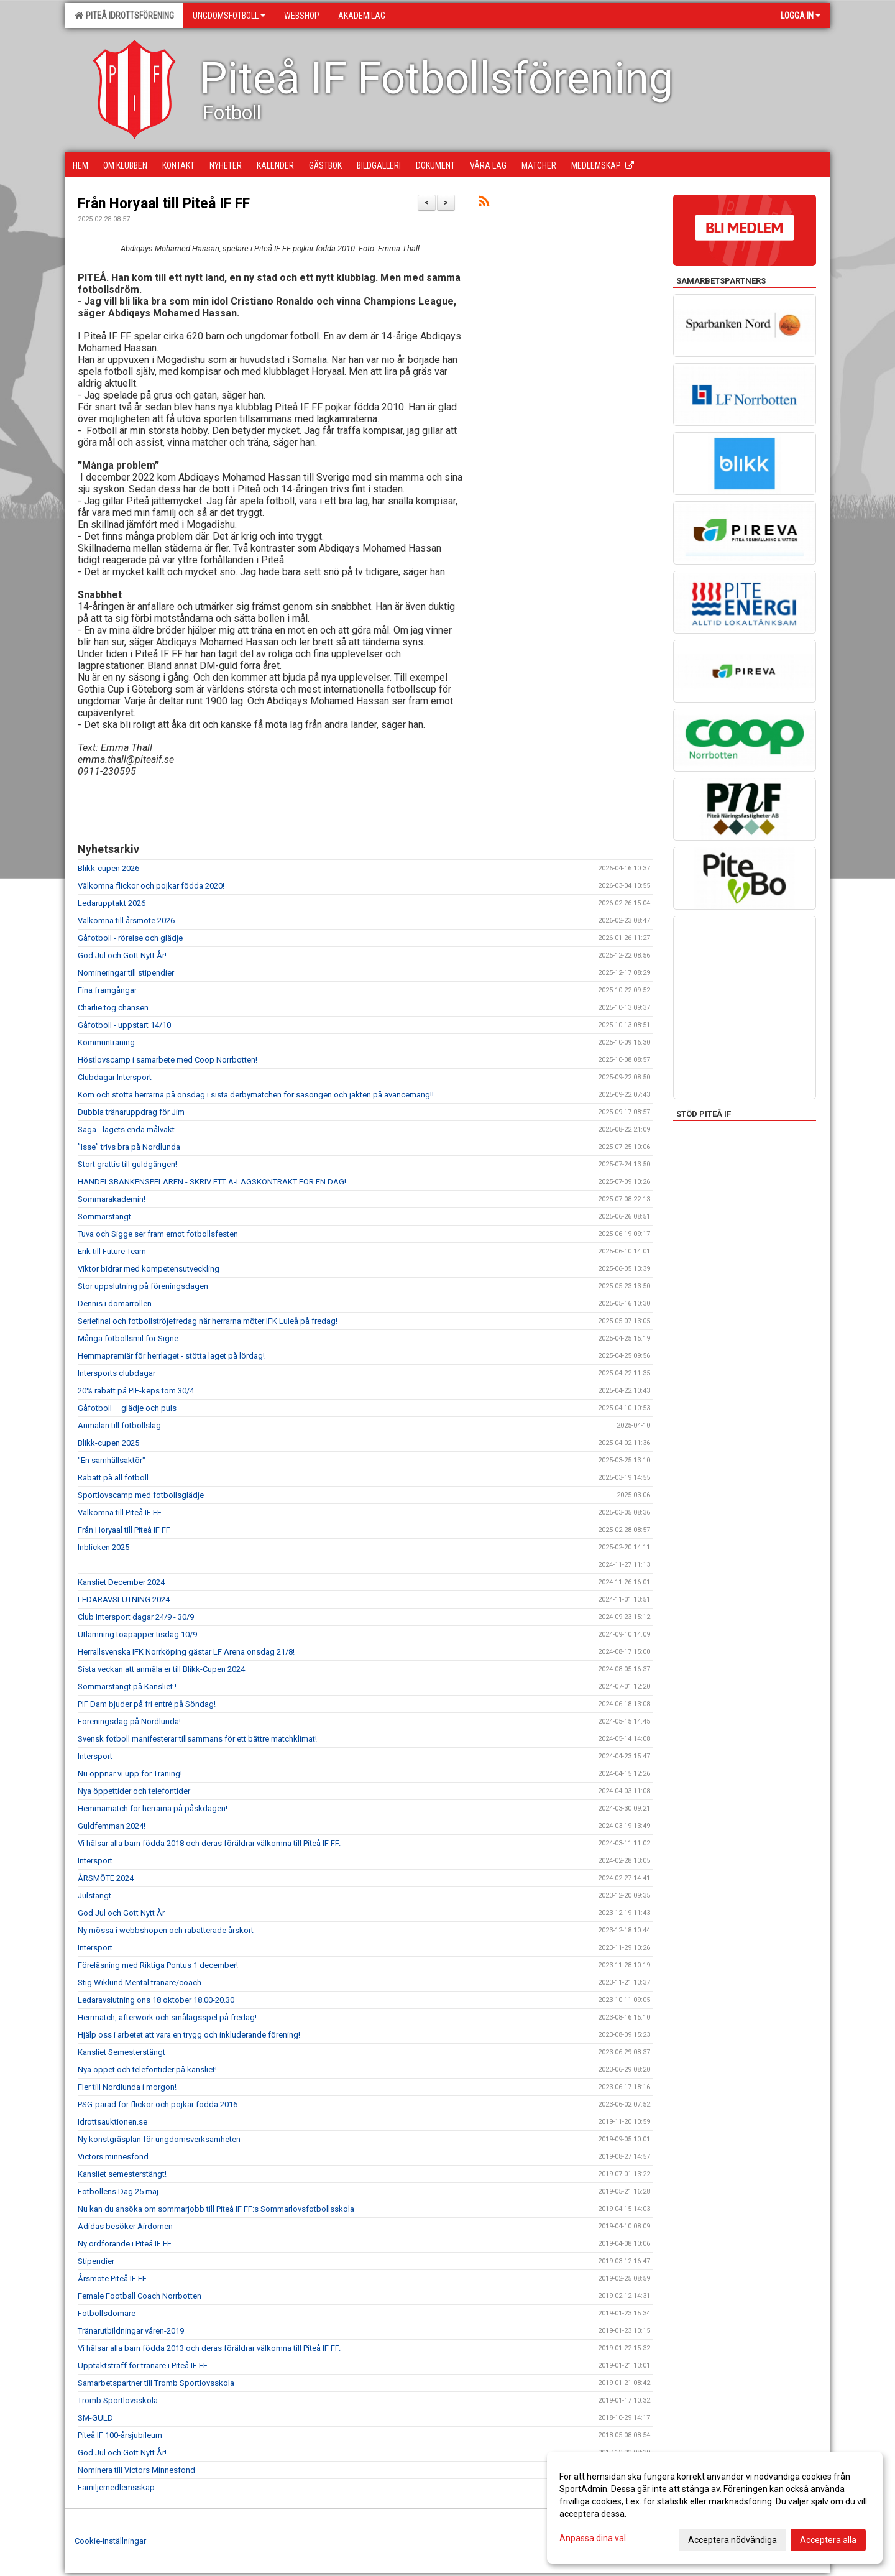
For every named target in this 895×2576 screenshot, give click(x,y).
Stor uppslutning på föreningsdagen (143, 1286)
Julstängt (94, 1895)
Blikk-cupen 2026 (108, 868)
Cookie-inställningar (110, 2541)
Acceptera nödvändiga (732, 2540)
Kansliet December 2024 (121, 1582)
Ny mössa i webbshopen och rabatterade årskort (166, 1930)
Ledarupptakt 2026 (111, 903)
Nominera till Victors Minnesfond (136, 2470)
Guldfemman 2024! (111, 1825)
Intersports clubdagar (116, 1373)
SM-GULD (95, 2417)
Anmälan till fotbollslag (119, 1425)
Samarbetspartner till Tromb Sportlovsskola (156, 2383)
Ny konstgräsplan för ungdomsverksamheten (159, 2139)
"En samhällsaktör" (111, 1460)
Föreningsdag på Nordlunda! (129, 1721)
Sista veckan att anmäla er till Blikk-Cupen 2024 (161, 1669)
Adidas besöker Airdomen (125, 2226)
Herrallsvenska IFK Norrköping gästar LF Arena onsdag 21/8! (186, 1651)
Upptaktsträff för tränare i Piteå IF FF (143, 2365)
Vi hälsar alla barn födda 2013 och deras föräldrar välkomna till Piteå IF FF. (209, 2348)
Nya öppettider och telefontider (134, 1791)
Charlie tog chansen (113, 1007)
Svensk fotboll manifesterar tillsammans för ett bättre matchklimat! (197, 1738)
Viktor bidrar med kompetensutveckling (148, 1268)
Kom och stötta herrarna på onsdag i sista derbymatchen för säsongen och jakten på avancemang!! (256, 1094)
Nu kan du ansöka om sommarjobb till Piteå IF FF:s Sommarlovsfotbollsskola (216, 2209)
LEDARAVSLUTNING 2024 (124, 1599)
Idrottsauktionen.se (112, 2121)
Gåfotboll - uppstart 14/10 (124, 1025)
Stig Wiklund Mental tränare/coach (139, 1982)
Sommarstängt (104, 1216)
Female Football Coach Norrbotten (139, 2296)
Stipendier (96, 2261)
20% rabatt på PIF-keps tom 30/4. (137, 1390)
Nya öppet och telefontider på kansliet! (147, 2069)
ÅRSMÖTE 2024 (106, 1878)
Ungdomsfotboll (229, 16)
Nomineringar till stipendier (126, 972)
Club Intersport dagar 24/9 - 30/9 (136, 1617)
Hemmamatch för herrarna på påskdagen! (152, 1808)
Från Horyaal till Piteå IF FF (164, 203)
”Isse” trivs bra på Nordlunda (129, 1147)
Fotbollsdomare (106, 2313)
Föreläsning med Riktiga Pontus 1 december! (158, 1965)
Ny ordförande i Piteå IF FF (125, 2243)
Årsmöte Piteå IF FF (112, 2278)
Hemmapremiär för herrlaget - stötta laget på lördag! (171, 1355)
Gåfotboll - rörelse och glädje (130, 938)
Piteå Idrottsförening (124, 16)
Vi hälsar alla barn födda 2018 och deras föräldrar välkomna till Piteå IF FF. (209, 1843)
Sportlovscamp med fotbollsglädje (141, 1495)
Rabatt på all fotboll (113, 1477)
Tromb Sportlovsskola (118, 2400)
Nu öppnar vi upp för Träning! (130, 1773)
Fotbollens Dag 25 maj (118, 2191)
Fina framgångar (107, 990)
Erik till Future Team (112, 1251)
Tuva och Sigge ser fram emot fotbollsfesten (158, 1234)
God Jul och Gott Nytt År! (122, 955)
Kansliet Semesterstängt (121, 2052)
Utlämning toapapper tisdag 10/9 (137, 1634)
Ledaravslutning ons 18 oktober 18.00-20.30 (156, 2000)
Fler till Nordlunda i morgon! (127, 2087)
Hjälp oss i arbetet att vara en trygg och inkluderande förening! (189, 2034)
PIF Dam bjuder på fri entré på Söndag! (147, 1704)
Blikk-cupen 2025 (108, 1442)
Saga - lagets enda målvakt (126, 1129)
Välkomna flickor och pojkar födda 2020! (151, 885)
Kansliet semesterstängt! (122, 2174)
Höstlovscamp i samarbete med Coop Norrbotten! (167, 1059)
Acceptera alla (828, 2540)
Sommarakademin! (111, 1199)
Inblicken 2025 (103, 1547)
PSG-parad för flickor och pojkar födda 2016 (157, 2104)
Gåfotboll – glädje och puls (127, 1408)
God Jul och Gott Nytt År (121, 1913)
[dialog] (715, 2508)
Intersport (95, 1756)
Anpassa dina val (592, 2538)
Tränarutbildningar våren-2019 (131, 2330)
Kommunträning (106, 1042)
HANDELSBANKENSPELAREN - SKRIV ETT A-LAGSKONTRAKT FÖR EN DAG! (212, 1181)
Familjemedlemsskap (116, 2487)
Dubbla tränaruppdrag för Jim (131, 1112)
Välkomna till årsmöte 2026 (126, 920)
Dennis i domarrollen (115, 1303)
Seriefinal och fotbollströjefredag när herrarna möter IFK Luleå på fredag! (207, 1321)
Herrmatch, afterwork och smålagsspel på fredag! (167, 2017)
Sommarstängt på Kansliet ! (127, 1686)
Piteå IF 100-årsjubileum (120, 2435)
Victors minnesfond (113, 2156)
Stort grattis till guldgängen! (127, 1164)
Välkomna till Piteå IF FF (120, 1512)
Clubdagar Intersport (115, 1077)
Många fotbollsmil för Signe (128, 1338)
